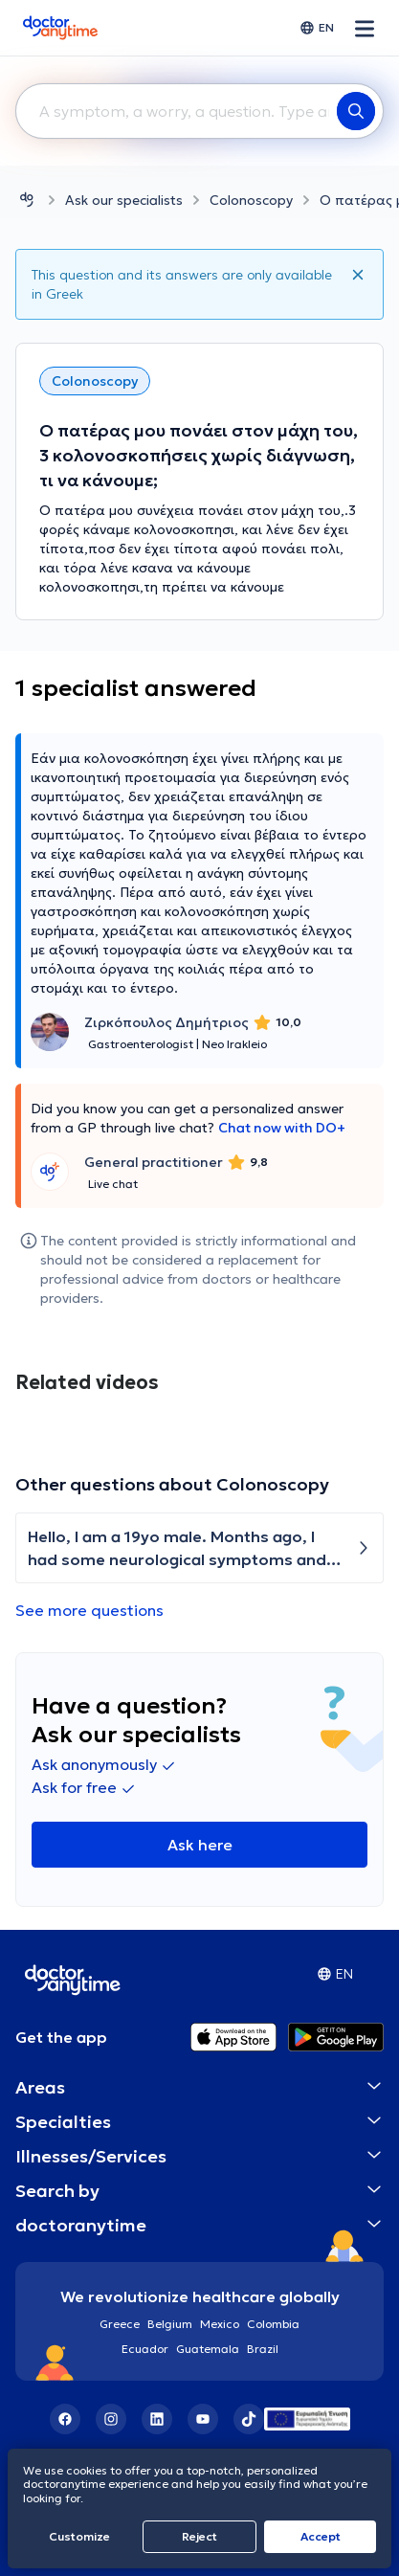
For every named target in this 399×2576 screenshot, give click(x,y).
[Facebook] (65, 2419)
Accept (320, 2536)
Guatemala (207, 2348)
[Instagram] (111, 2419)
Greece (120, 2324)
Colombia (273, 2324)
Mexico (219, 2324)
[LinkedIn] (157, 2419)
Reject (199, 2536)
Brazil (262, 2348)
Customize (79, 2536)
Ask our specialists (124, 200)
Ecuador (145, 2348)
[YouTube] (203, 2419)
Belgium (169, 2324)
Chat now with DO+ (281, 1127)
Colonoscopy (251, 200)
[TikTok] (248, 2419)
